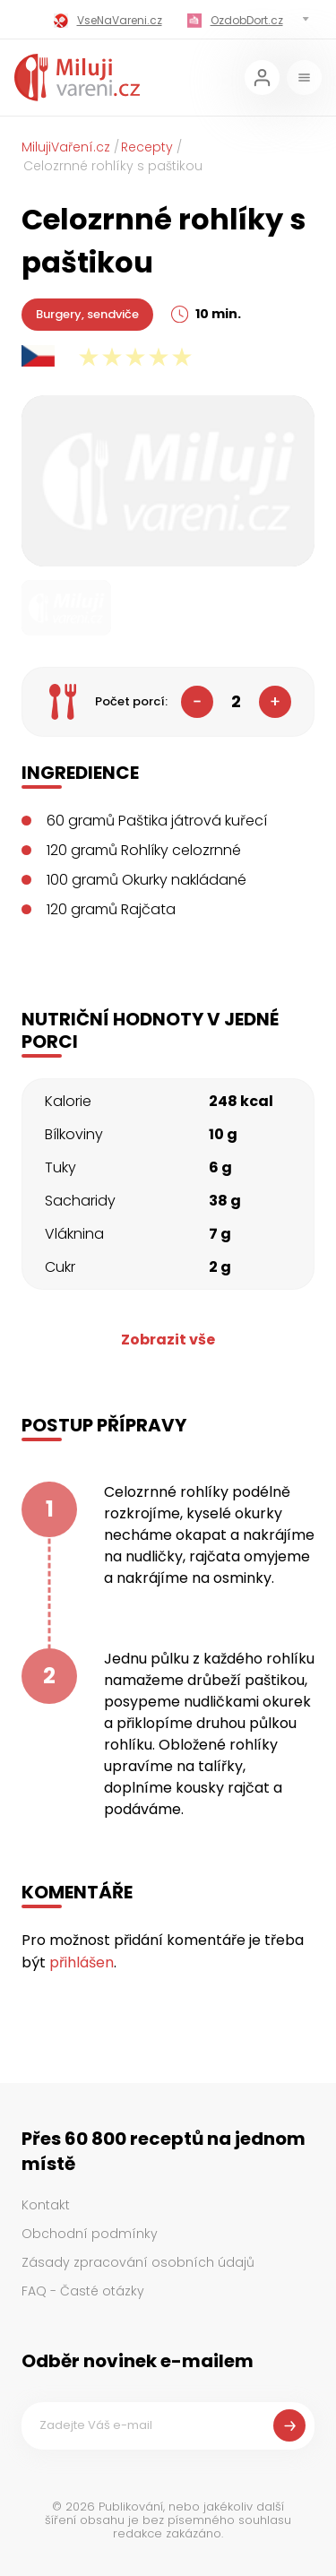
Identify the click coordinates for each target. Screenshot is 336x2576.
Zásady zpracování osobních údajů (138, 2262)
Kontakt (46, 2205)
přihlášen (81, 1962)
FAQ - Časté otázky (83, 2291)
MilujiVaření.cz (66, 147)
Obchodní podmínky (90, 2234)
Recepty (147, 147)
